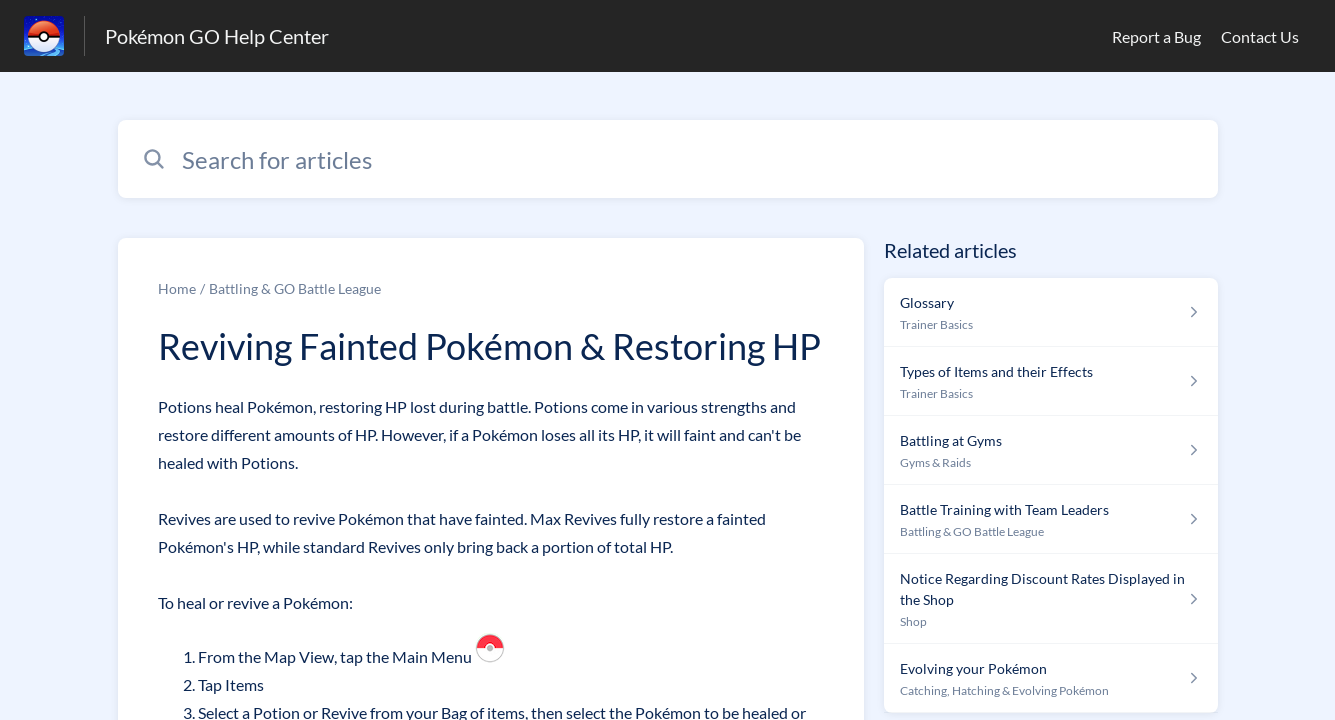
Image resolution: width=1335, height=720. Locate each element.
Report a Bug (1156, 36)
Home (177, 288)
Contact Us (1260, 36)
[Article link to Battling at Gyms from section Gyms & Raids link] (1050, 450)
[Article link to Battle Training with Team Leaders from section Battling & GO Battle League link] (1050, 519)
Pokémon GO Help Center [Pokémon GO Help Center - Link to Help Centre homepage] (217, 36)
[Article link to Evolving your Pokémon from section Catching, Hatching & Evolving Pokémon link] (1050, 678)
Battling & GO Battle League (295, 288)
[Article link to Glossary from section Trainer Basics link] (1050, 312)
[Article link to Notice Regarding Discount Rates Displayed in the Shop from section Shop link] (1050, 599)
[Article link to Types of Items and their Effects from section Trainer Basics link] (1050, 381)
